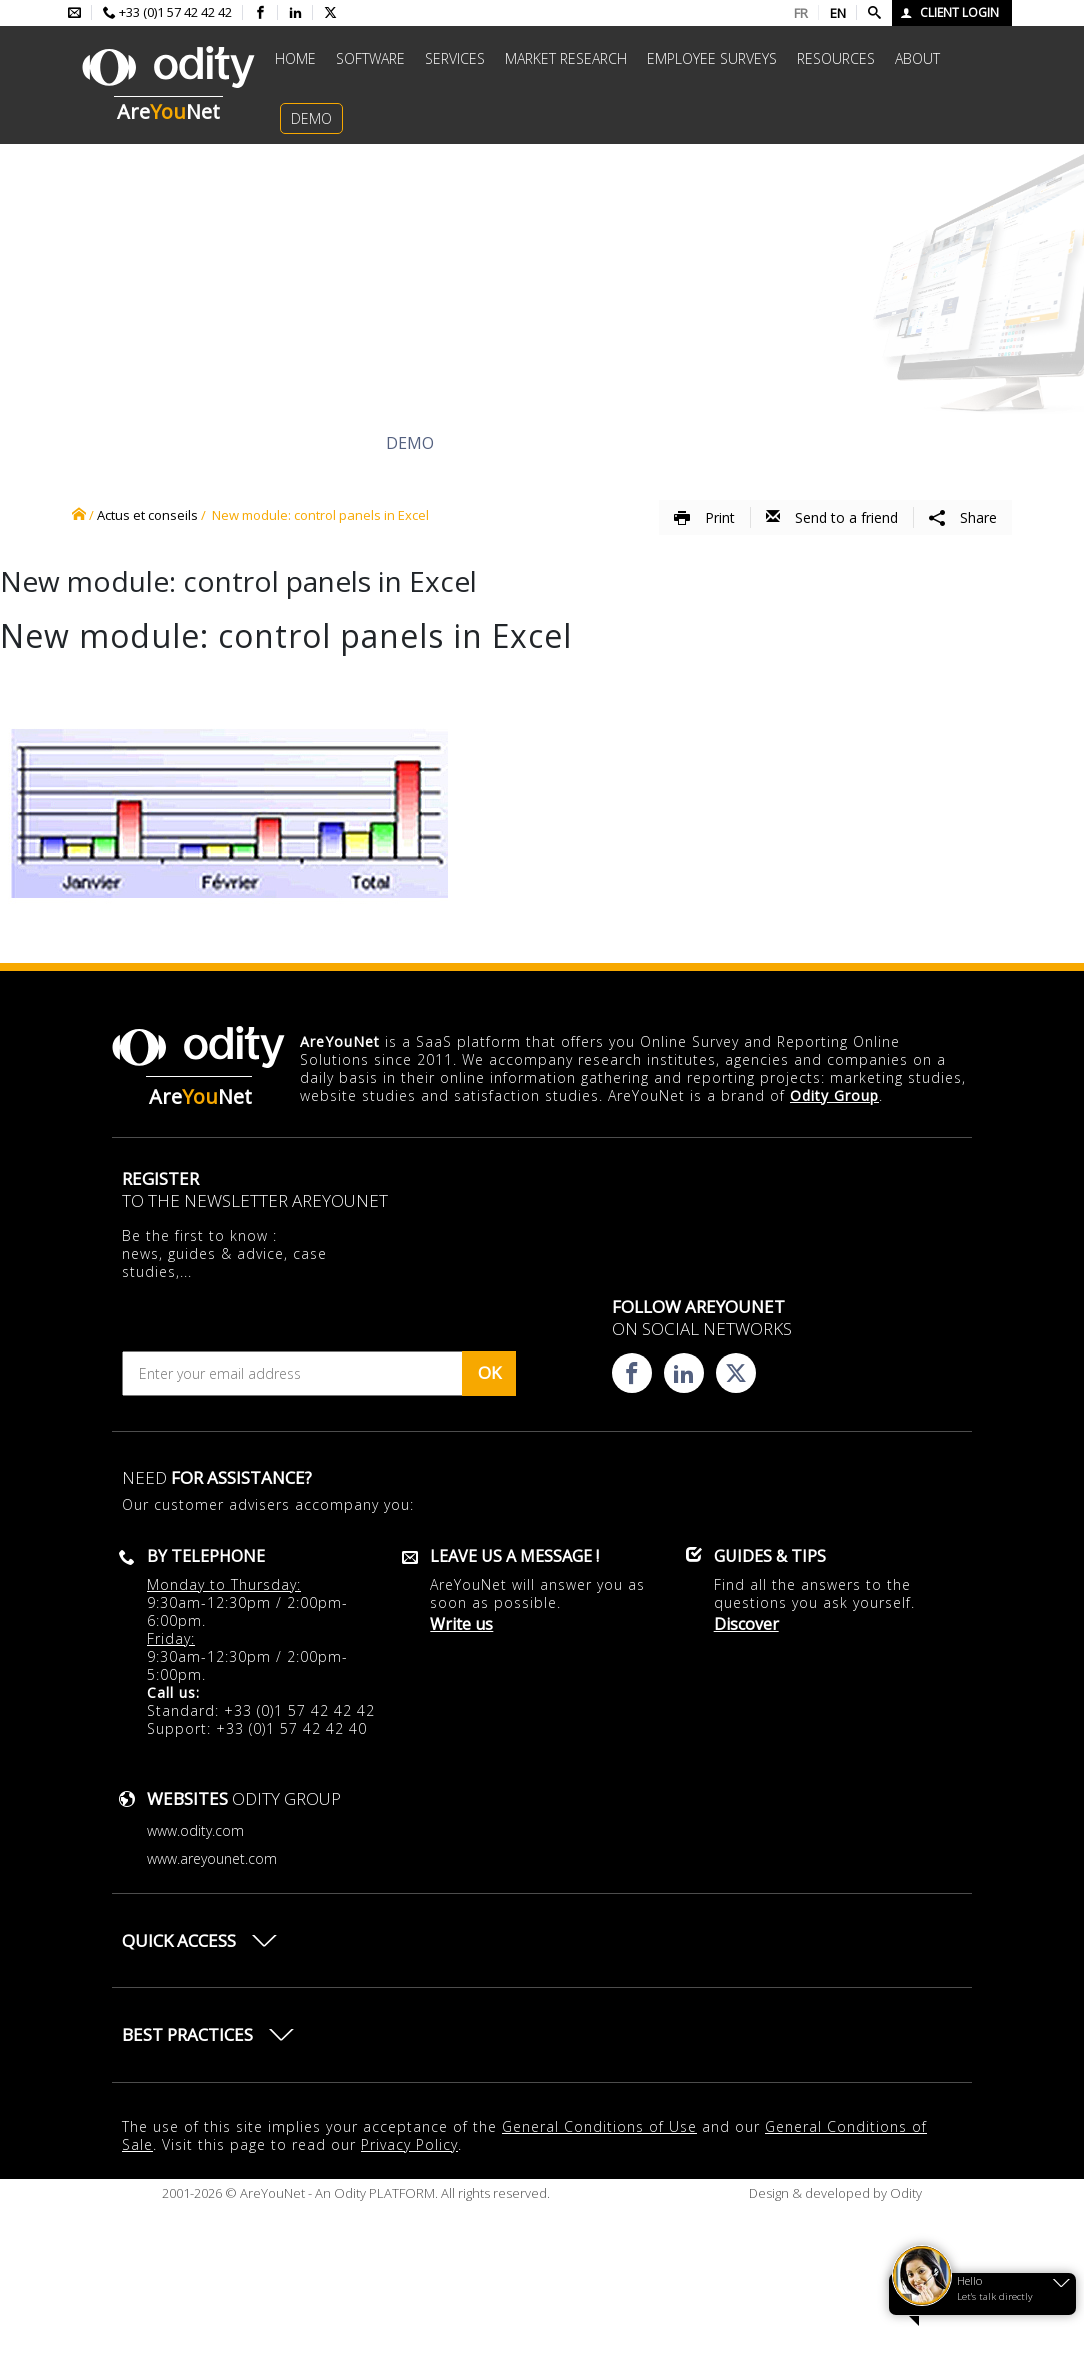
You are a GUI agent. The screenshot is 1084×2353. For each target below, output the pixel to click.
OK (489, 1372)
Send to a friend (832, 517)
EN (838, 13)
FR (801, 13)
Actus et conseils (147, 515)
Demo (311, 118)
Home (295, 58)
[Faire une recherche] (874, 13)
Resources (836, 58)
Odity (904, 2193)
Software (370, 58)
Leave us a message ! (514, 1556)
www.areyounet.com (212, 1858)
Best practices (187, 2034)
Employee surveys (712, 58)
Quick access (179, 1940)
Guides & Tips (770, 1556)
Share (963, 517)
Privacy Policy (409, 2144)
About (917, 58)
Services (455, 58)
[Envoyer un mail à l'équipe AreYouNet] (74, 13)
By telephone (206, 1556)
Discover (201, 443)
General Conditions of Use (599, 2126)
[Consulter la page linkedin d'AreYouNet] (295, 13)
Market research (566, 58)
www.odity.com (195, 1830)
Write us (461, 1624)
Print (704, 517)
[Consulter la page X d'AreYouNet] (330, 13)
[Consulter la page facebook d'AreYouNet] (260, 13)
